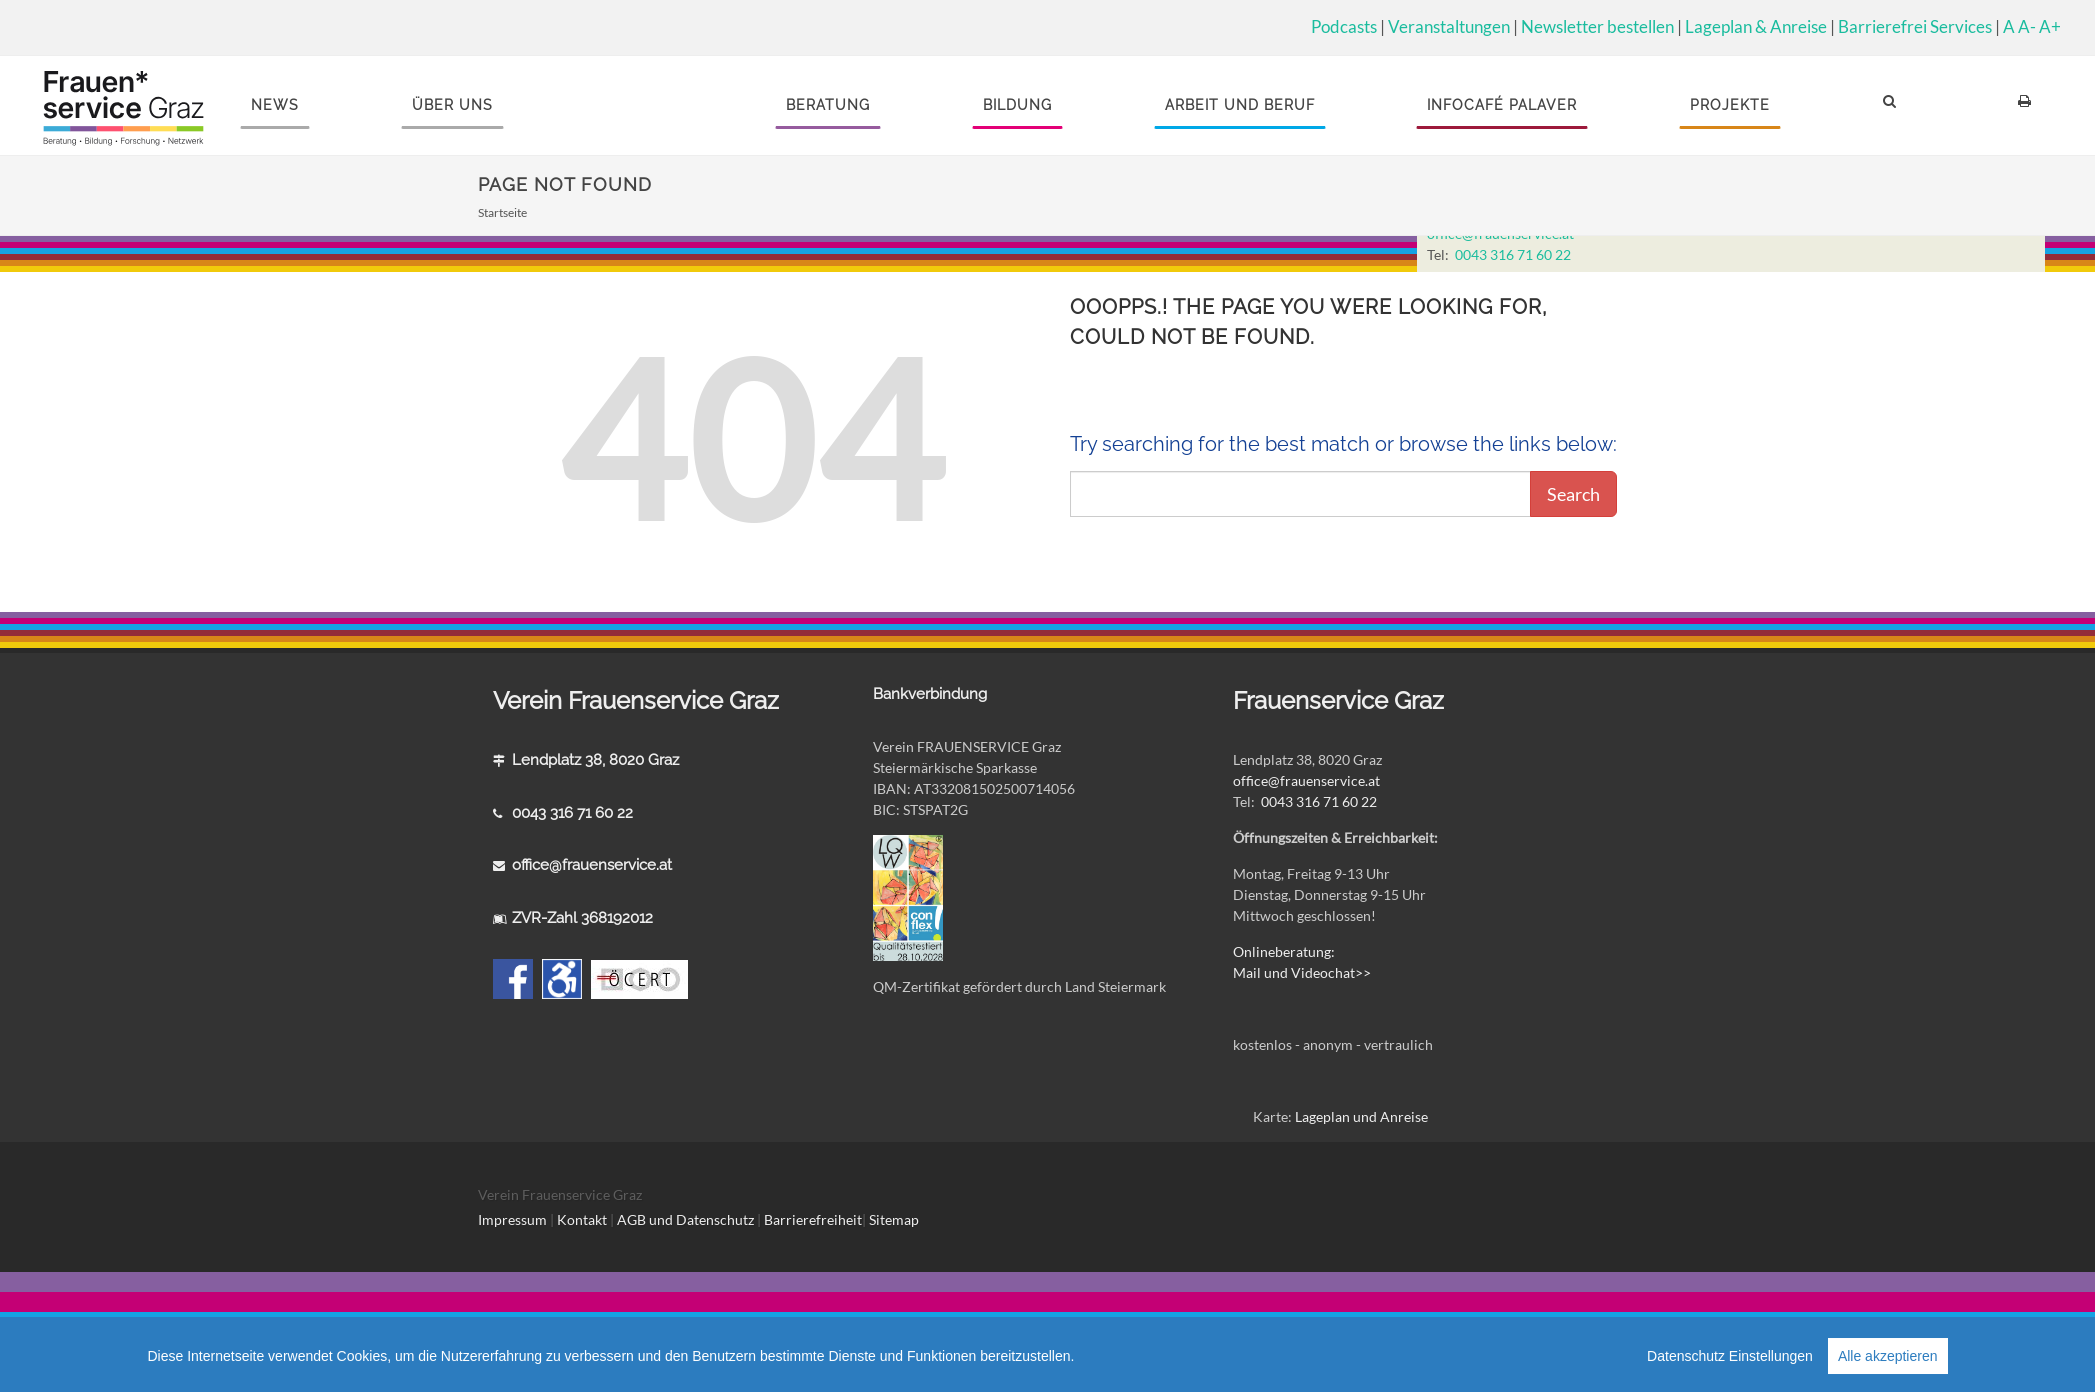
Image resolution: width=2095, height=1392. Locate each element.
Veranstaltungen (1449, 26)
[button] (1893, 105)
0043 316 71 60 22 (1513, 254)
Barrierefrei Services (1915, 26)
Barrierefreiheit (813, 1219)
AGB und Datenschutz (687, 1219)
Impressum (512, 1219)
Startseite (502, 212)
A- (2027, 26)
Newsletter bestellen (1597, 26)
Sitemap (894, 1219)
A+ (2050, 26)
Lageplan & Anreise (1756, 26)
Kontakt (582, 1219)
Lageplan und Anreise (1361, 1116)
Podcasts (1344, 26)
